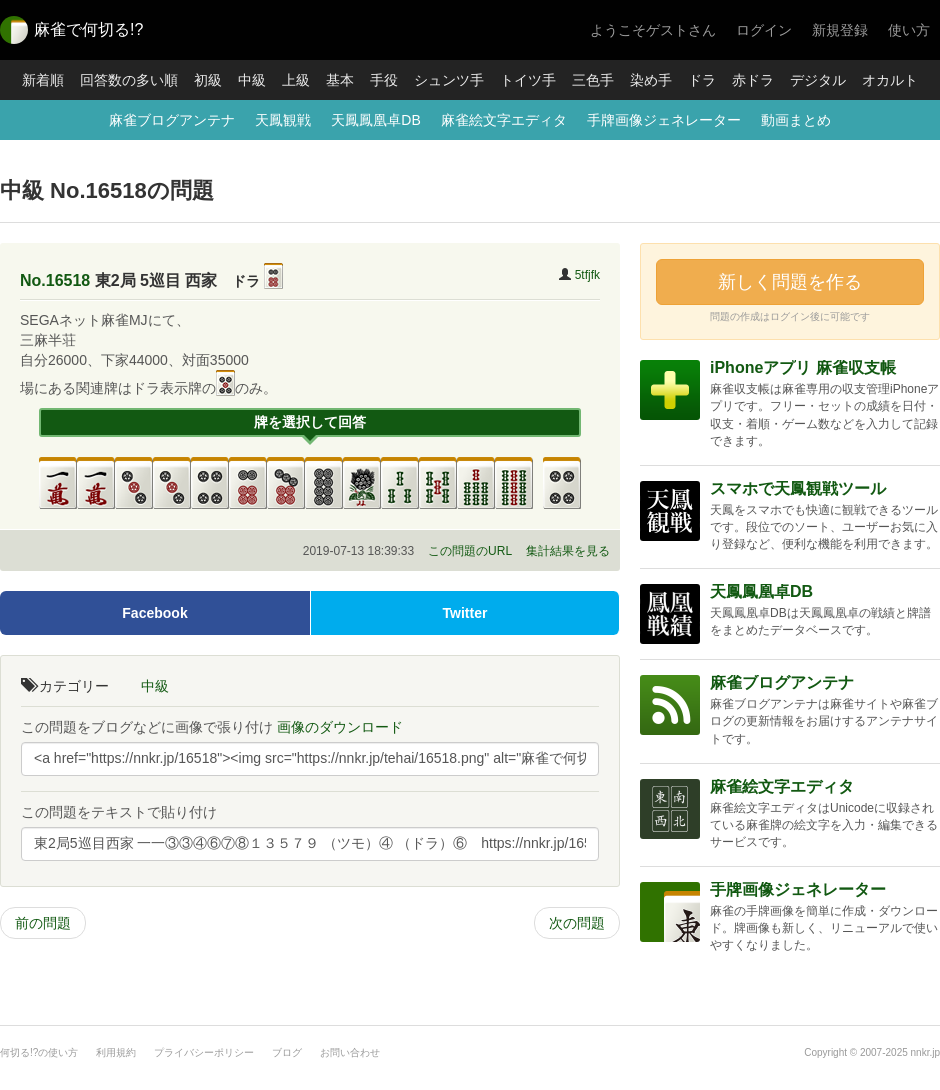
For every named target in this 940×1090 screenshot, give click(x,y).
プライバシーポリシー (204, 1052)
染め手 (651, 80)
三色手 (593, 80)
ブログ (287, 1052)
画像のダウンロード (340, 727)
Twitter (465, 613)
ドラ (702, 80)
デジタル (818, 80)
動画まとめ (796, 120)
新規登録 (840, 30)
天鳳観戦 (283, 120)
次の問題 (577, 923)
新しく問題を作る (790, 282)
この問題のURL (470, 551)
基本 (340, 80)
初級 (208, 80)
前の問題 (43, 923)
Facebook (154, 613)
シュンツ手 (449, 80)
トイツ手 (528, 80)
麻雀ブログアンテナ (172, 120)
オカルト (890, 80)
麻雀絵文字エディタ (504, 120)
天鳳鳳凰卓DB (375, 120)
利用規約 (116, 1052)
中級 (252, 80)
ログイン (764, 30)
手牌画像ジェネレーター (664, 120)
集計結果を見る (568, 551)
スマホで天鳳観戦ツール (798, 488)
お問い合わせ (350, 1052)
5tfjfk (587, 275)
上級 (296, 80)
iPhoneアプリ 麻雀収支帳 (803, 367)
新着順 (43, 80)
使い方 (909, 30)
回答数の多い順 (129, 80)
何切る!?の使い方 (39, 1052)
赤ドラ (753, 80)
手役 (384, 80)
